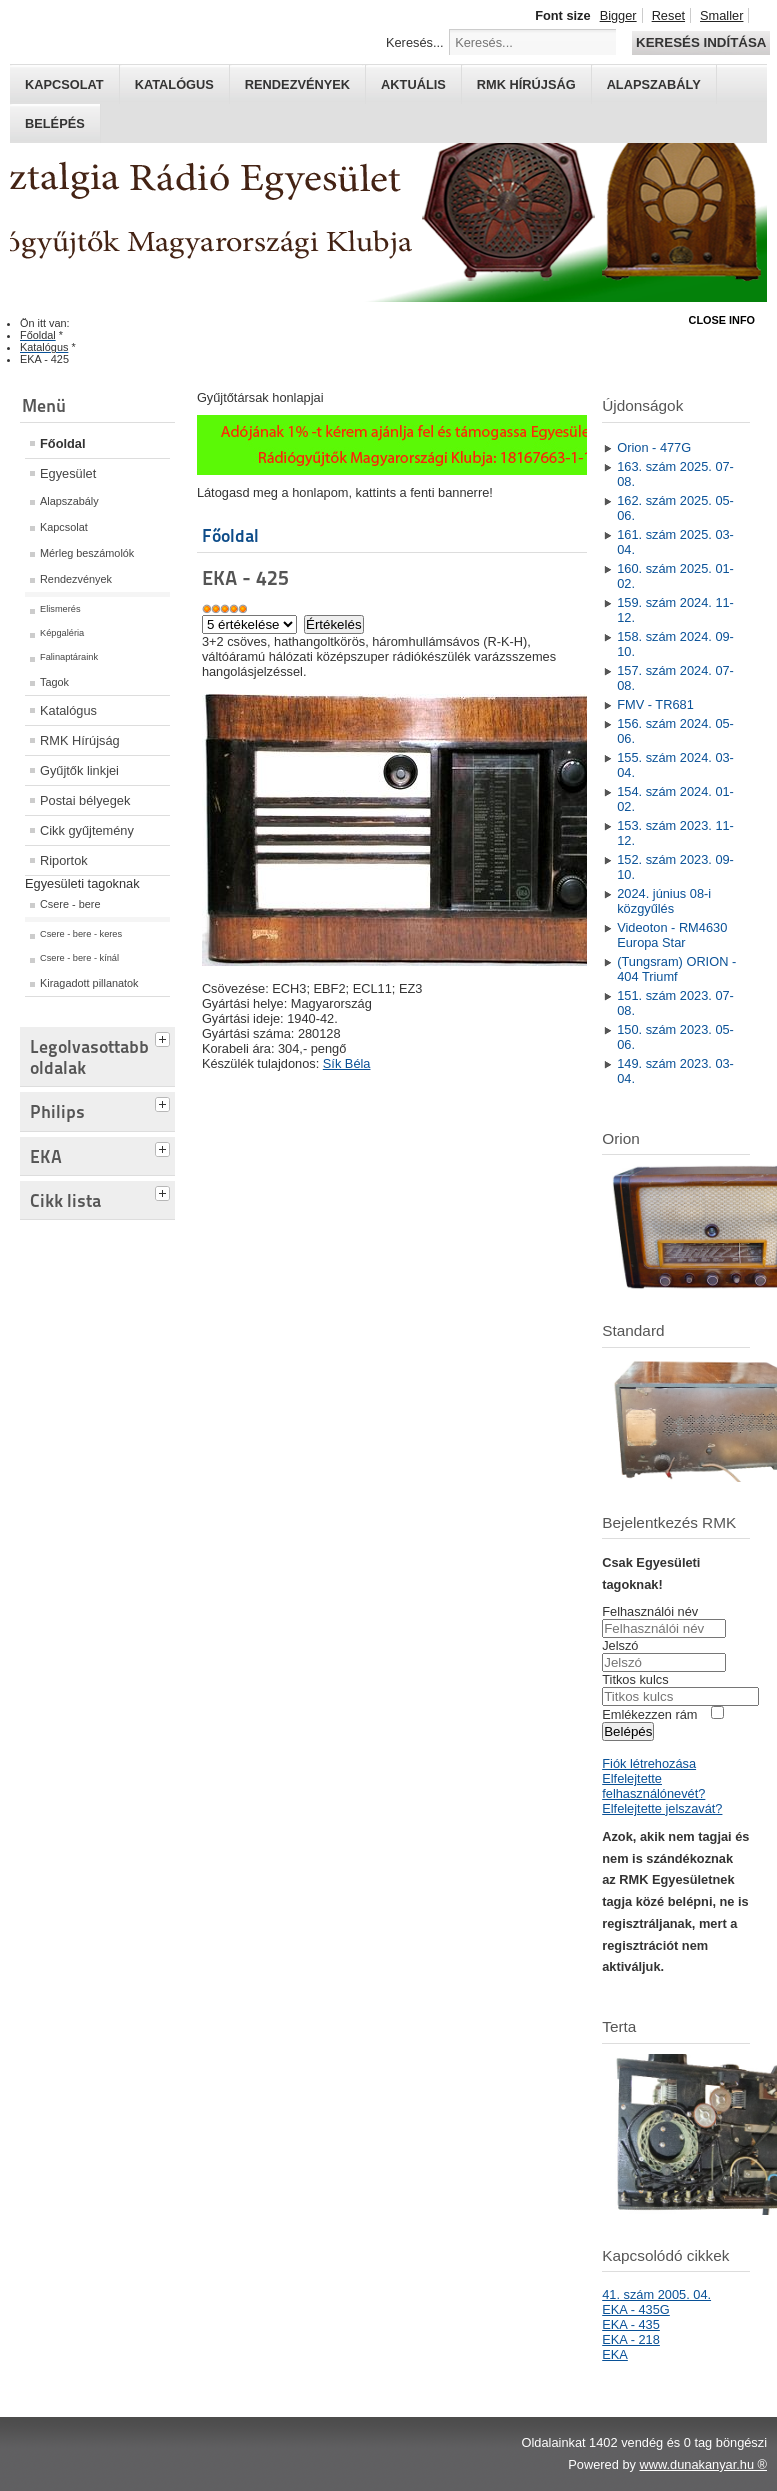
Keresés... (415, 42)
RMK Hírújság (80, 740)
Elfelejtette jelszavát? (662, 1808)
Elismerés (60, 609)
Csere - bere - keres (81, 934)
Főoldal (63, 443)
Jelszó (620, 1645)
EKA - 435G (636, 2309)
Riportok (64, 860)
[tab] (165, 1037)
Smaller (721, 15)
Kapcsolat (64, 84)
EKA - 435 (631, 2324)
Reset (668, 15)
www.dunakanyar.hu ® (703, 2464)
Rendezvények (297, 84)
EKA (615, 2354)
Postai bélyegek (85, 800)
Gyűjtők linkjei (79, 770)
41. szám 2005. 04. (656, 2294)
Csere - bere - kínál (79, 958)
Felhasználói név (650, 1611)
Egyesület (68, 473)
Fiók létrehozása (649, 1763)
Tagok (54, 682)
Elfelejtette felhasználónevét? (653, 1786)
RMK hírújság (526, 84)
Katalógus (174, 84)
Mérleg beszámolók (87, 553)
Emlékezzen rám (649, 1714)
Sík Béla (347, 1063)
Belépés (55, 123)
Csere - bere (70, 904)
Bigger (618, 15)
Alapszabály (654, 84)
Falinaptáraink (69, 657)
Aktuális (413, 84)
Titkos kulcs (635, 1679)
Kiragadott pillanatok (89, 983)
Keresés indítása (701, 42)
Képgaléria (62, 633)
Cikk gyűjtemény (87, 830)
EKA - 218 (631, 2339)
